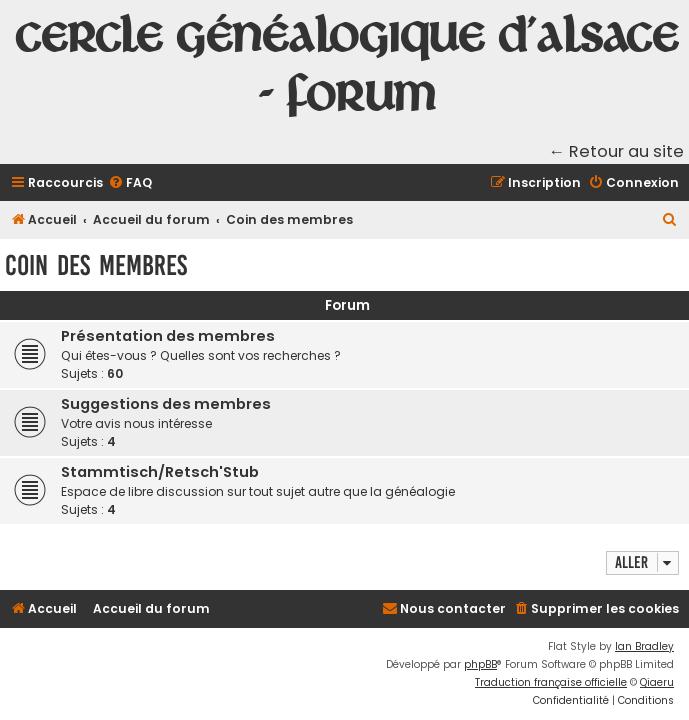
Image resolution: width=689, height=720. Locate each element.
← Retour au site (617, 151)
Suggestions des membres (166, 404)
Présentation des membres (168, 336)
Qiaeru (657, 682)
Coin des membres (96, 265)
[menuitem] (130, 183)
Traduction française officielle (551, 682)
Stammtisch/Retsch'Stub (160, 472)
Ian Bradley (644, 646)
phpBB (480, 664)
